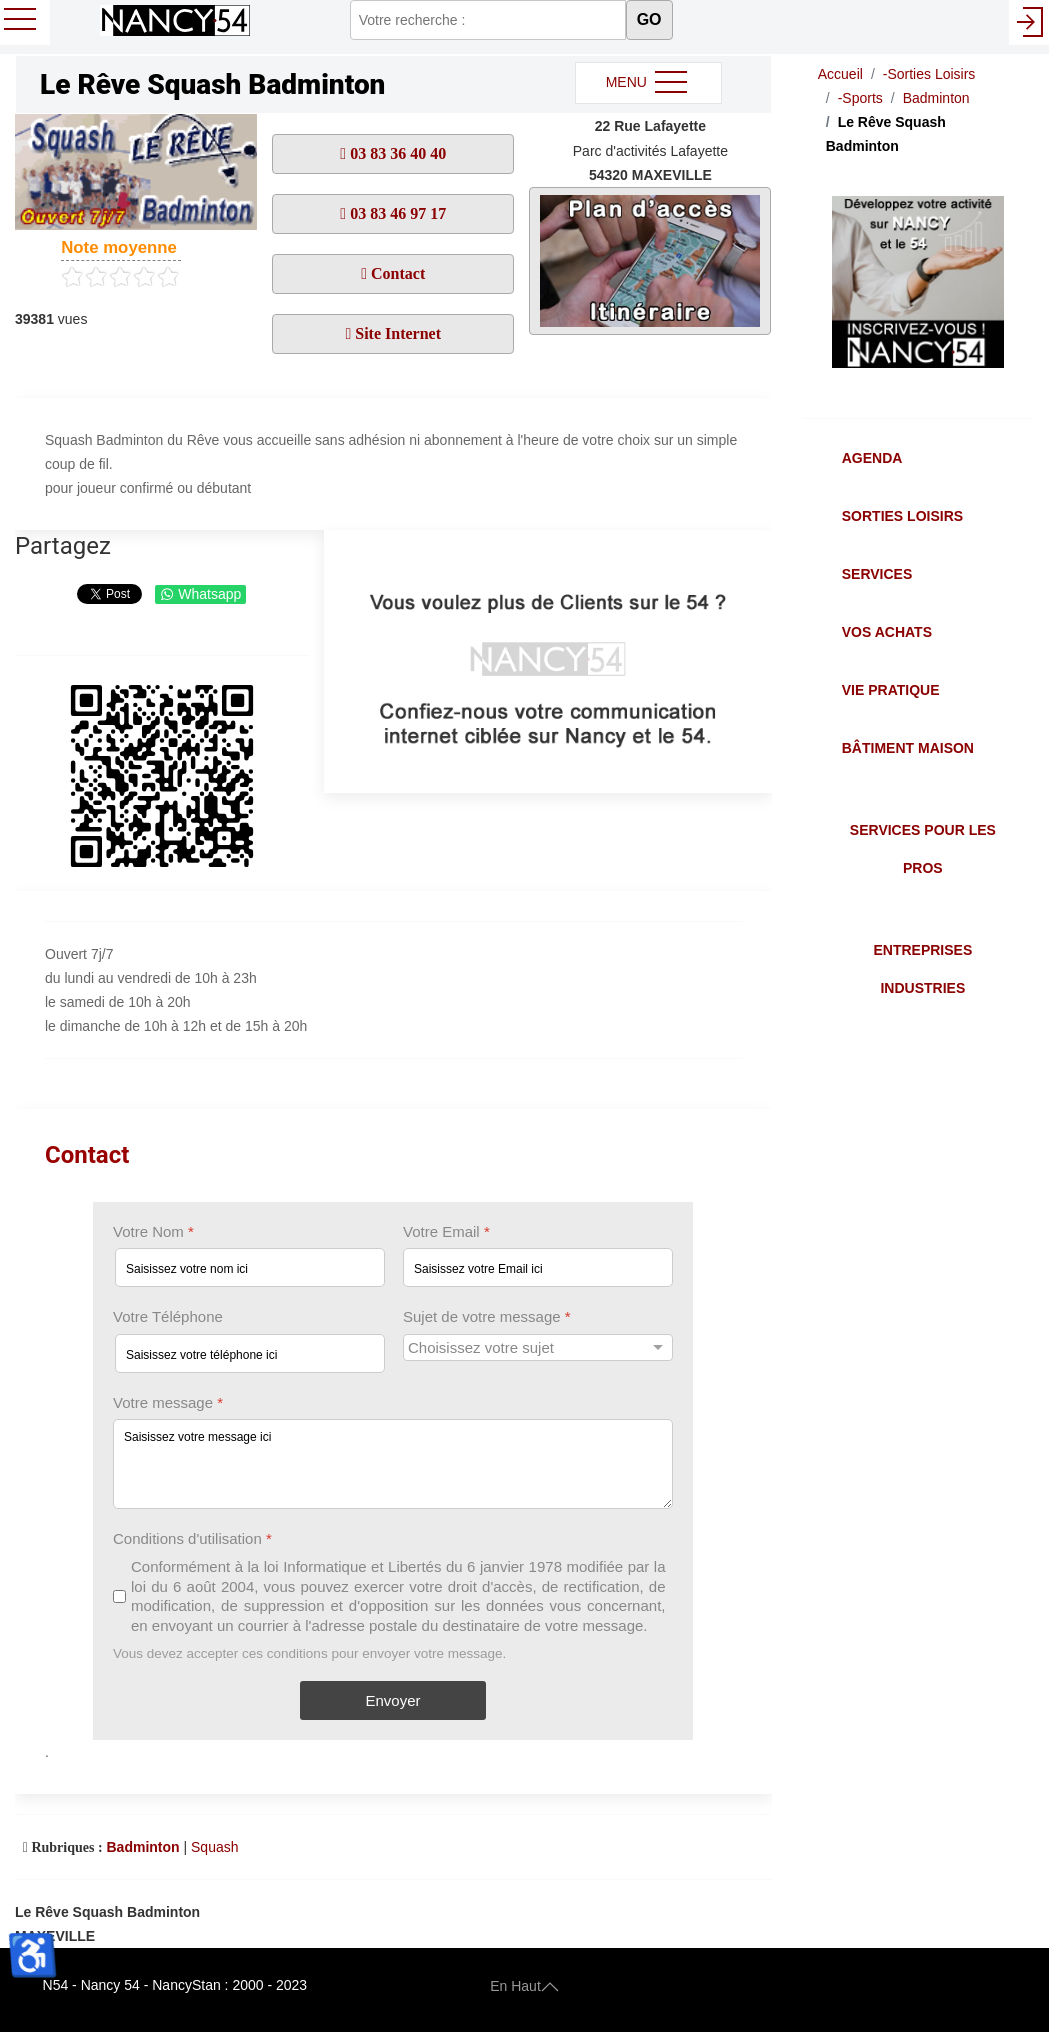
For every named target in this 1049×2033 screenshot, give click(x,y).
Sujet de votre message (487, 1317)
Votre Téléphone (168, 1317)
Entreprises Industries (922, 969)
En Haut (524, 1985)
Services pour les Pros (923, 849)
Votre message (168, 1402)
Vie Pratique (891, 690)
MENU (648, 83)
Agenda (872, 458)
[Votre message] (393, 1464)
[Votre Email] (538, 1268)
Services (877, 574)
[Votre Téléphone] (250, 1353)
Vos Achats (887, 632)
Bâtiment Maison (908, 748)
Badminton (142, 1847)
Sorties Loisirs (902, 516)
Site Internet (396, 333)
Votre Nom (153, 1231)
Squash (214, 1847)
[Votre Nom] (250, 1268)
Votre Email (446, 1231)
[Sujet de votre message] (538, 1347)
